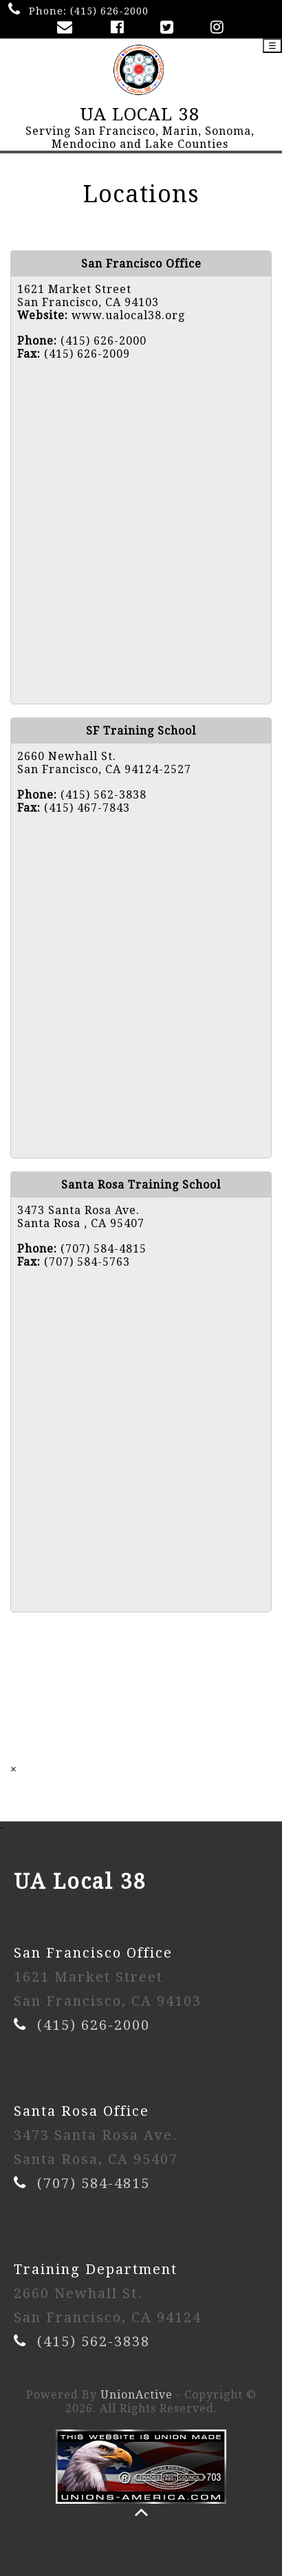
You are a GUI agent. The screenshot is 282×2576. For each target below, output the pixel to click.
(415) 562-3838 (93, 2341)
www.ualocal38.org (128, 315)
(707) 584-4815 (93, 2183)
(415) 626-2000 (109, 11)
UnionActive (136, 2394)
